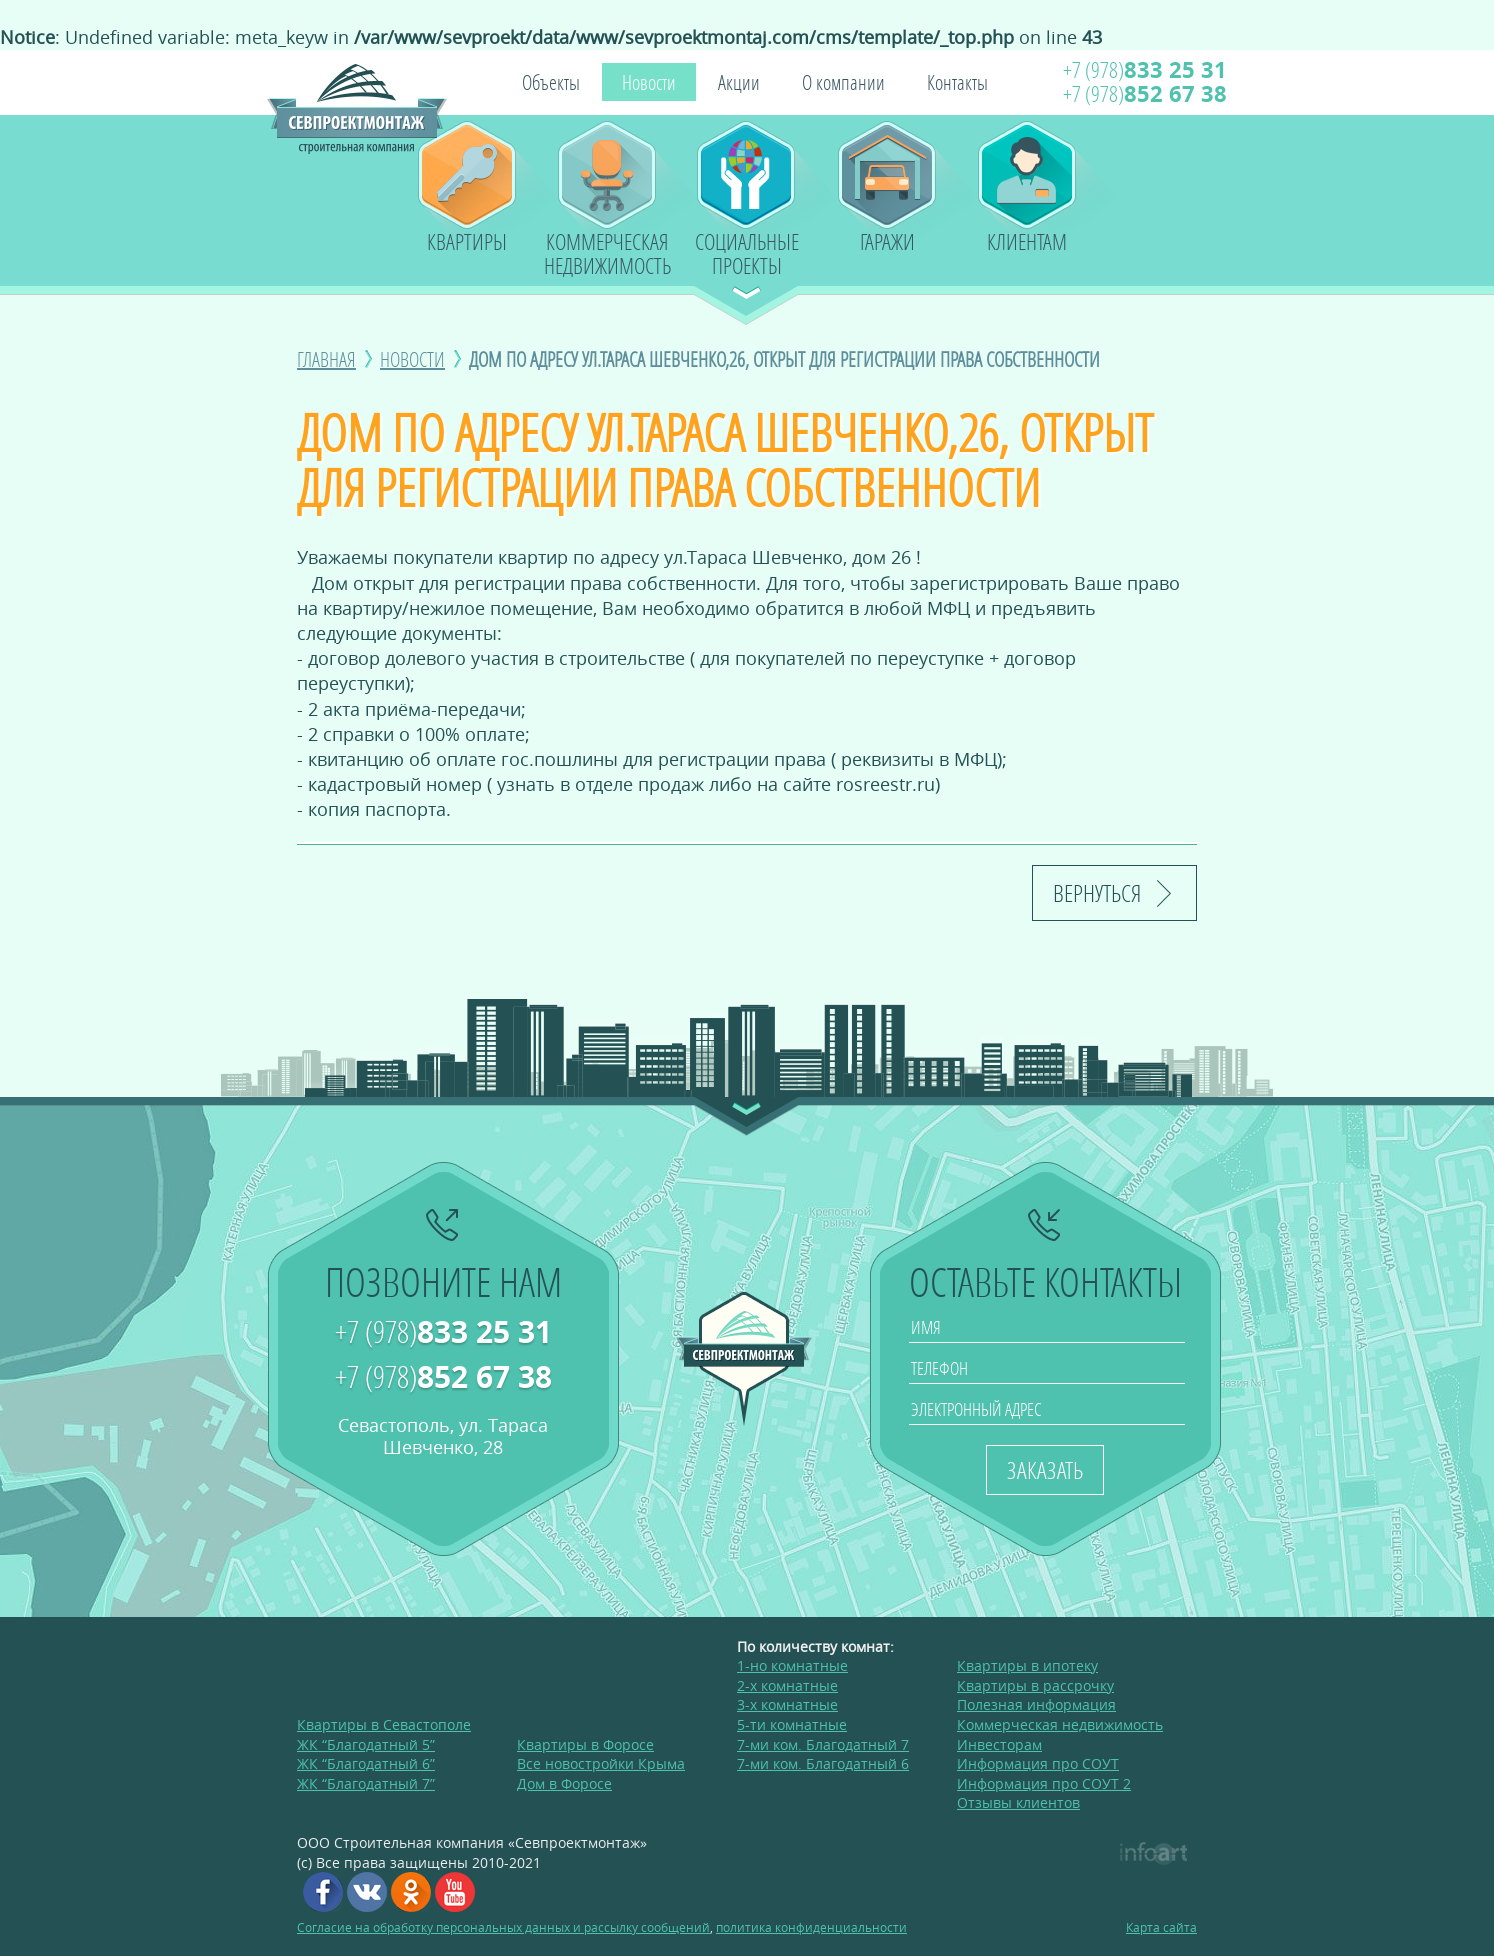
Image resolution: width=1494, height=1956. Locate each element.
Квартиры (467, 241)
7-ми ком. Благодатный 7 (823, 1744)
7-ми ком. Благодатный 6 (823, 1763)
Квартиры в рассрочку (1035, 1685)
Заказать (1045, 1469)
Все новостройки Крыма (601, 1763)
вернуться (1097, 892)
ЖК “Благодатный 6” (366, 1763)
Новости (649, 82)
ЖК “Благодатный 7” (366, 1783)
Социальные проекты (747, 251)
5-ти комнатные (792, 1724)
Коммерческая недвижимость (607, 251)
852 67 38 (1145, 93)
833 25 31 (1145, 69)
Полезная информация (1036, 1704)
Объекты (551, 82)
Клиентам (1027, 241)
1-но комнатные (792, 1665)
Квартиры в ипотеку (1027, 1665)
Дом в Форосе (564, 1783)
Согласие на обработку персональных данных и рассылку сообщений (503, 1927)
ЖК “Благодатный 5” (366, 1744)
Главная (326, 359)
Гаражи (887, 241)
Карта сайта (1161, 1927)
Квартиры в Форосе (585, 1744)
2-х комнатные (787, 1685)
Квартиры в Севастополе (384, 1724)
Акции (739, 82)
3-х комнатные (787, 1704)
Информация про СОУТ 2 (1044, 1783)
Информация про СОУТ (1038, 1763)
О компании (843, 82)
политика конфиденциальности (811, 1927)
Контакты (957, 82)
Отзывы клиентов (1018, 1802)
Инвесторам (999, 1744)
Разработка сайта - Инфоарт (1153, 1853)
